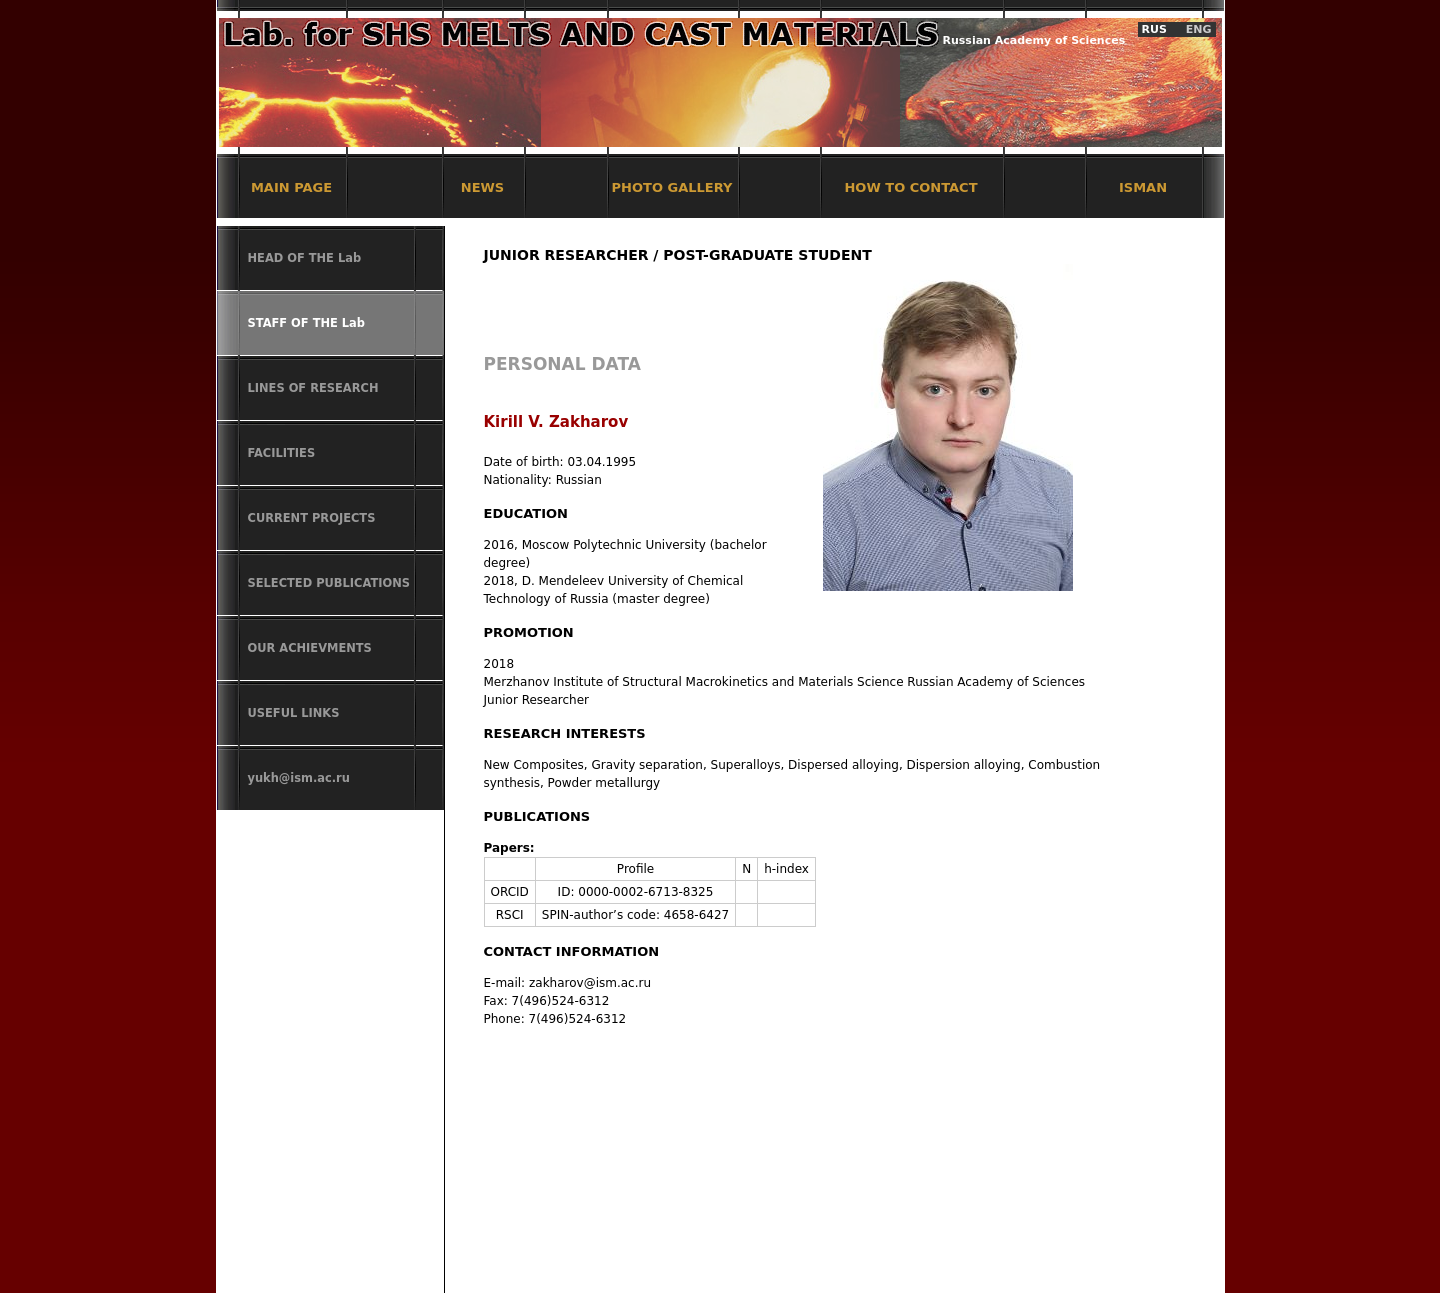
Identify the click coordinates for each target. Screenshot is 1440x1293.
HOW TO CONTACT (910, 187)
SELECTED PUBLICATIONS (329, 583)
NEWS (482, 187)
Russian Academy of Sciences (1034, 40)
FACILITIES (282, 453)
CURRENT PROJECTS (312, 518)
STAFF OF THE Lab (307, 323)
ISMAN (1143, 187)
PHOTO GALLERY (672, 187)
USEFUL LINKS (294, 713)
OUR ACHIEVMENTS (310, 648)
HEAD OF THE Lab (305, 258)
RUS (1154, 29)
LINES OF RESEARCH (313, 388)
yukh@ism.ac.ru (299, 778)
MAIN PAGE (291, 187)
